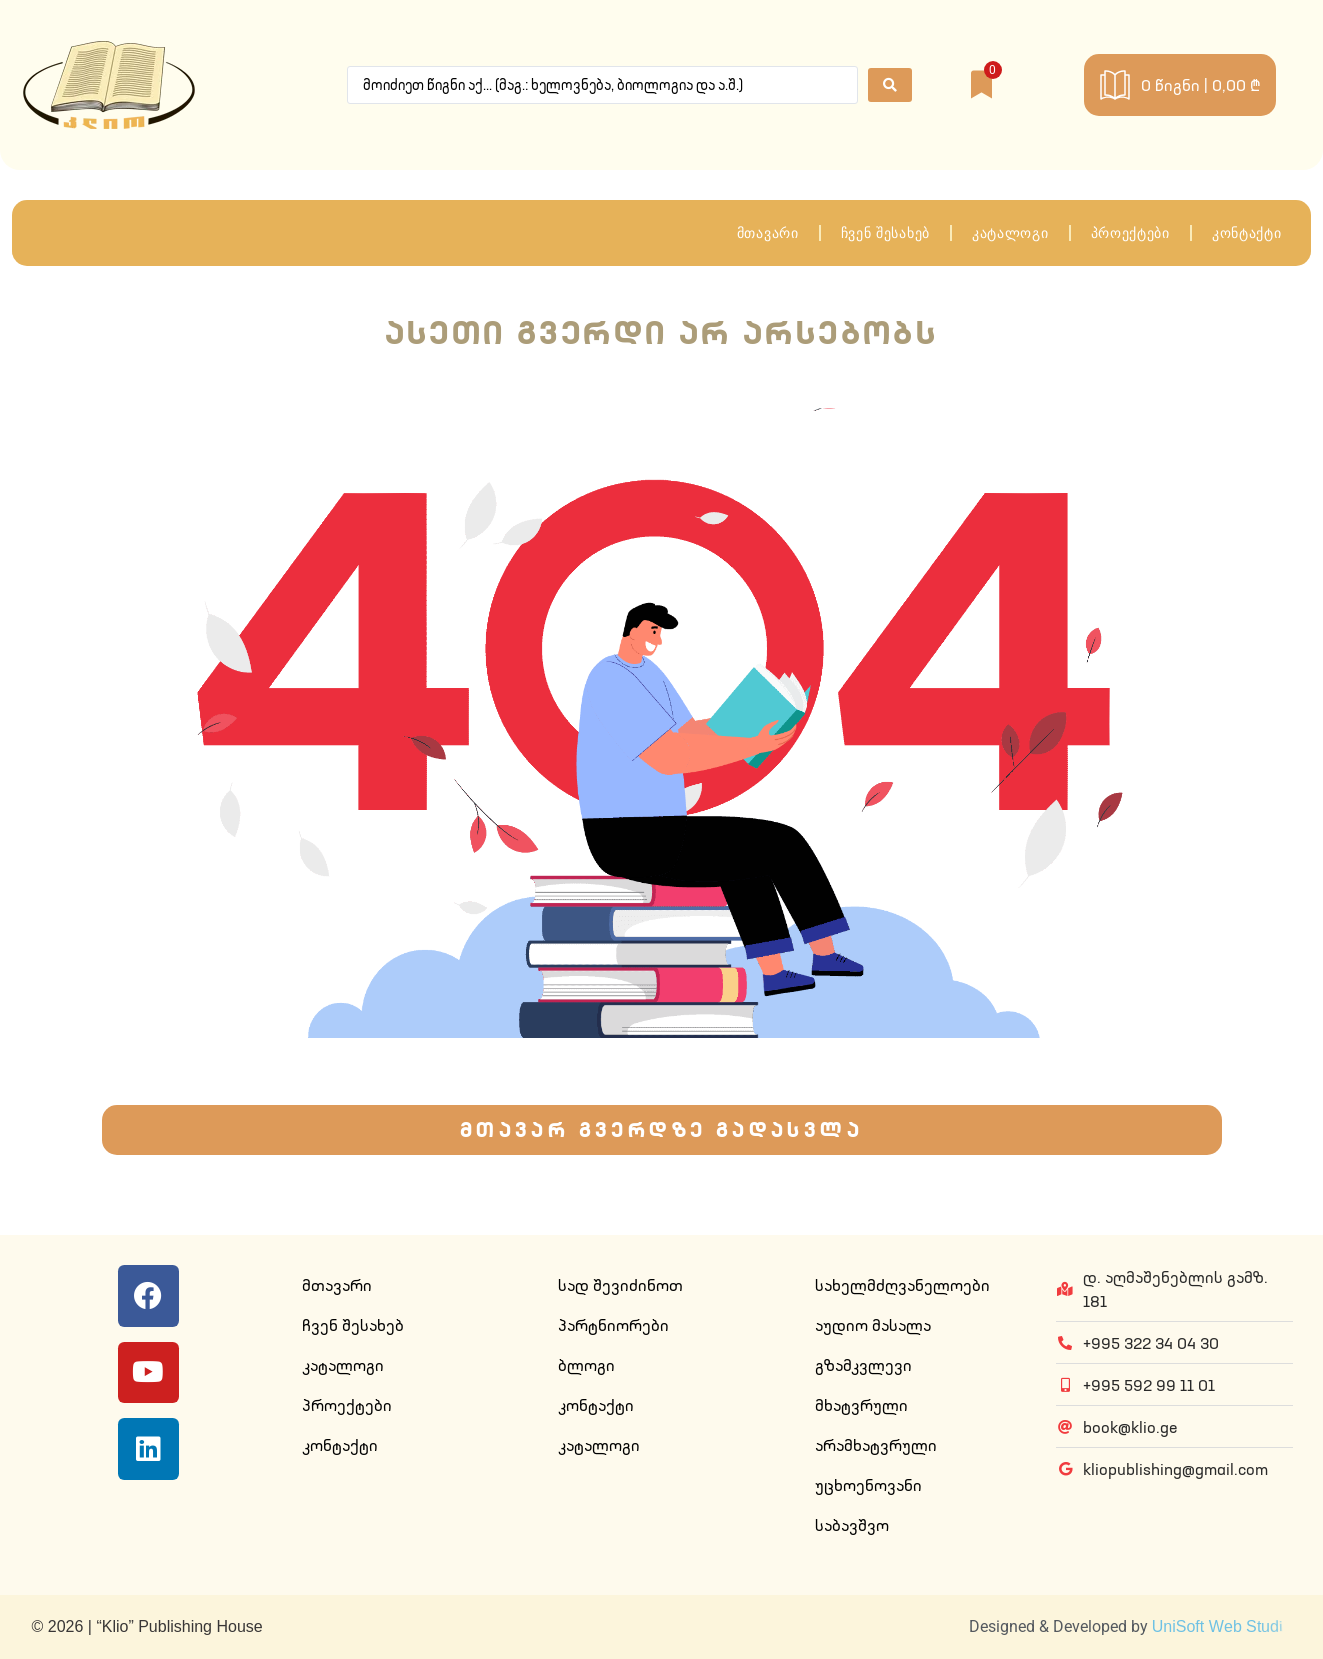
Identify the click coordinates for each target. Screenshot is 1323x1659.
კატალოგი (1010, 233)
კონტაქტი (1247, 233)
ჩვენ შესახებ (885, 233)
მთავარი (768, 233)
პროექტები (1130, 233)
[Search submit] (890, 85)
